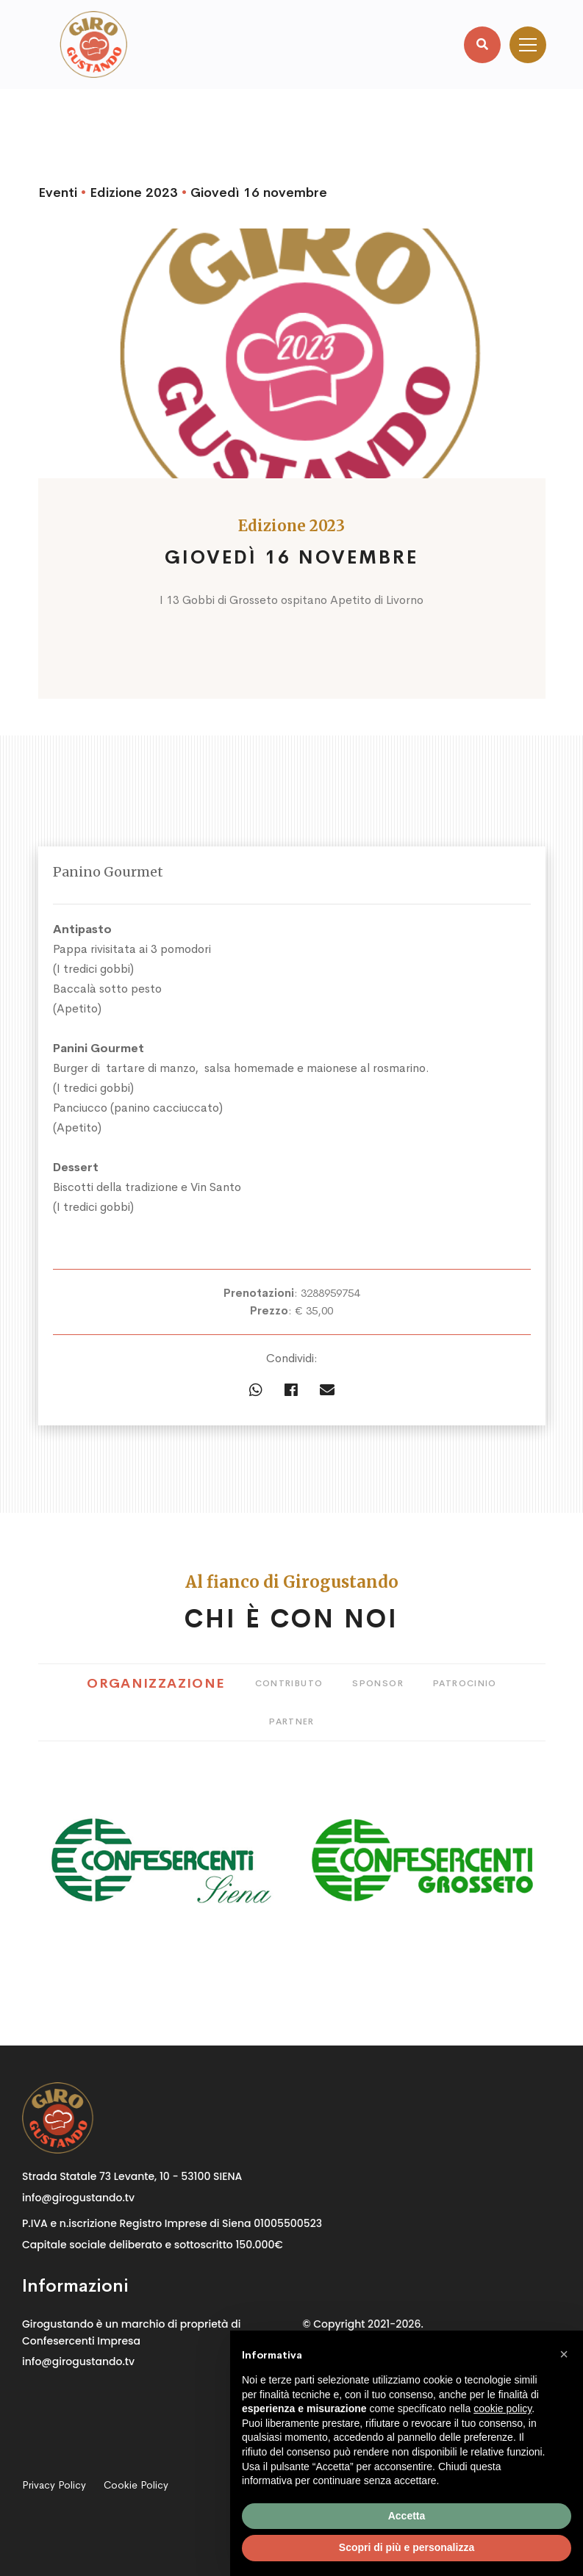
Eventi (57, 192)
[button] (564, 2354)
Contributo (289, 1683)
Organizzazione (156, 1683)
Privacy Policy (54, 2485)
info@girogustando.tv (78, 2197)
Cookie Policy (136, 2485)
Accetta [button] (407, 2516)
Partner (292, 1721)
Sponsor (378, 1683)
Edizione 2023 (134, 192)
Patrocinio (465, 1683)
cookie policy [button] (502, 2408)
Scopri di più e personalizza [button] (406, 2547)
